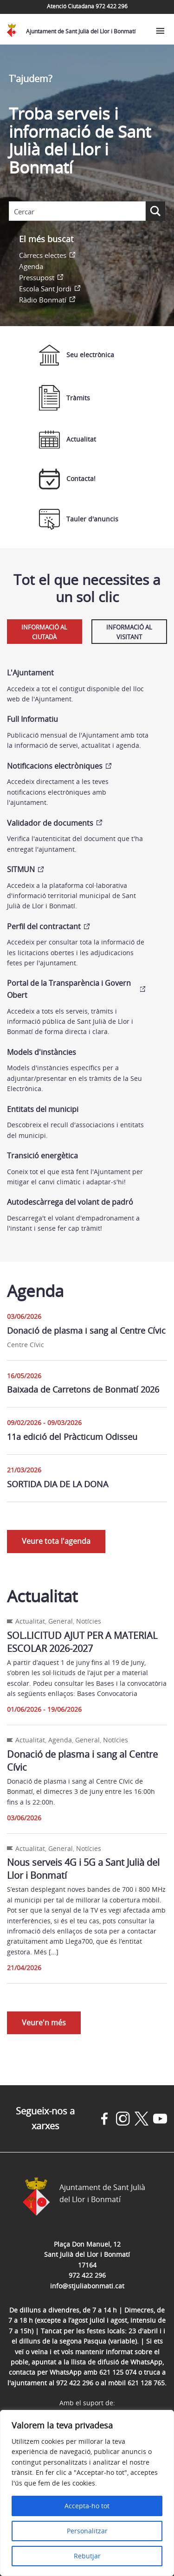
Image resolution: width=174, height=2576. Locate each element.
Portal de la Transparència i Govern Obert (69, 989)
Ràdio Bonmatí (42, 299)
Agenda (31, 266)
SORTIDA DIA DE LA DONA (57, 1484)
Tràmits (64, 398)
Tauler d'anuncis (78, 519)
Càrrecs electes (42, 255)
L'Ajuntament (30, 673)
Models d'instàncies (41, 1052)
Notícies (88, 1621)
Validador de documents (50, 823)
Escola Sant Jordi (45, 288)
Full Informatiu (32, 719)
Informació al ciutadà (44, 632)
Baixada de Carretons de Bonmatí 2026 (83, 1389)
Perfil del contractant (44, 926)
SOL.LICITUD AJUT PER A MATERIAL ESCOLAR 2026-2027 (82, 1642)
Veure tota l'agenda (56, 1541)
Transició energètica (42, 1155)
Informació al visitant (129, 632)
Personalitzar (87, 2530)
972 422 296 (87, 2275)
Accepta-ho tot (87, 2505)
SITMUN (21, 869)
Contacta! (67, 479)
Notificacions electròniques (55, 766)
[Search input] (77, 211)
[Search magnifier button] (155, 211)
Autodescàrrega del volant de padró (70, 1202)
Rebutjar (87, 2555)
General (60, 1621)
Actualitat (67, 439)
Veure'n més (44, 2022)
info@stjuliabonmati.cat (87, 2285)
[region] (87, 2493)
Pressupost (36, 277)
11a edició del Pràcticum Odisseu (72, 1436)
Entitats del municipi (42, 1109)
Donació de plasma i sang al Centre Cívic (86, 1330)
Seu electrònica (76, 355)
